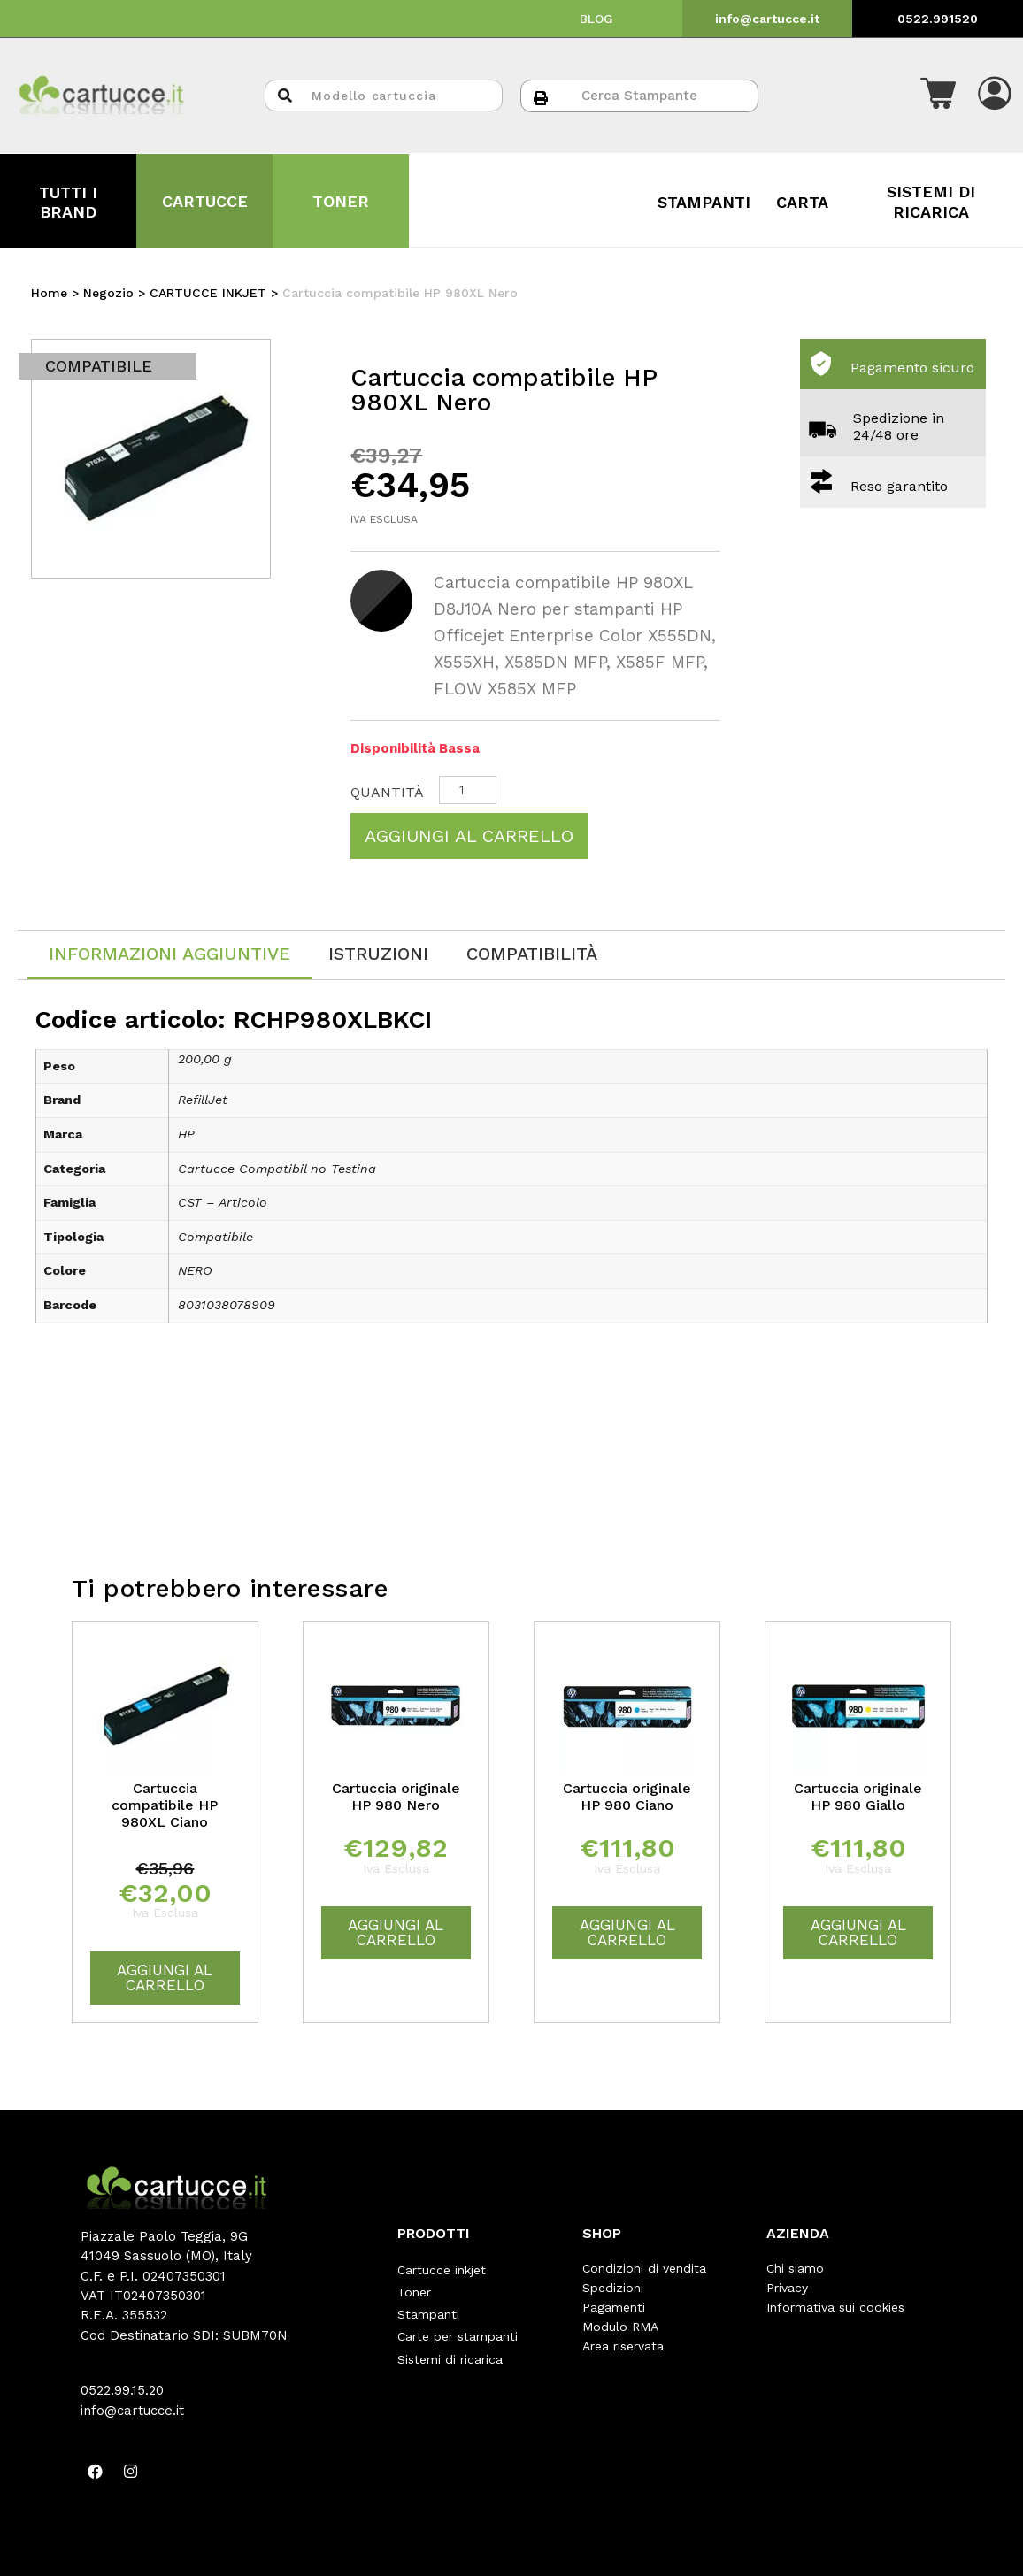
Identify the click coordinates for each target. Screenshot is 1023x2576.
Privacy (787, 2288)
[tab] (169, 955)
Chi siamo (795, 2268)
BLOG (596, 19)
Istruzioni (378, 953)
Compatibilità (531, 953)
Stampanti (428, 2307)
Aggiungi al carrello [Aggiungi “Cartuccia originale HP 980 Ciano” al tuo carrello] (627, 1932)
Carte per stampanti (457, 2326)
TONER (340, 201)
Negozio (108, 293)
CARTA (802, 202)
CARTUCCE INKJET (208, 293)
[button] (938, 95)
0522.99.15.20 (122, 2390)
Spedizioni (612, 2288)
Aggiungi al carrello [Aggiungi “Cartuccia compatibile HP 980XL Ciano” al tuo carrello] (164, 1977)
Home (49, 293)
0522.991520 (937, 19)
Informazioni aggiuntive (169, 953)
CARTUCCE (205, 201)
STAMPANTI (704, 202)
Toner (414, 2288)
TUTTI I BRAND (68, 202)
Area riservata (623, 2346)
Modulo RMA (620, 2326)
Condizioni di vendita (644, 2268)
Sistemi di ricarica (450, 2346)
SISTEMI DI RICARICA (931, 201)
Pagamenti (613, 2307)
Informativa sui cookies (835, 2307)
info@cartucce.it (767, 19)
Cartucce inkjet (441, 2268)
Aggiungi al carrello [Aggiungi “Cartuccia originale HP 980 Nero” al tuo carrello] (395, 1932)
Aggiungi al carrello (469, 836)
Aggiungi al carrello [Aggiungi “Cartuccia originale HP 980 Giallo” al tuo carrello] (858, 1932)
